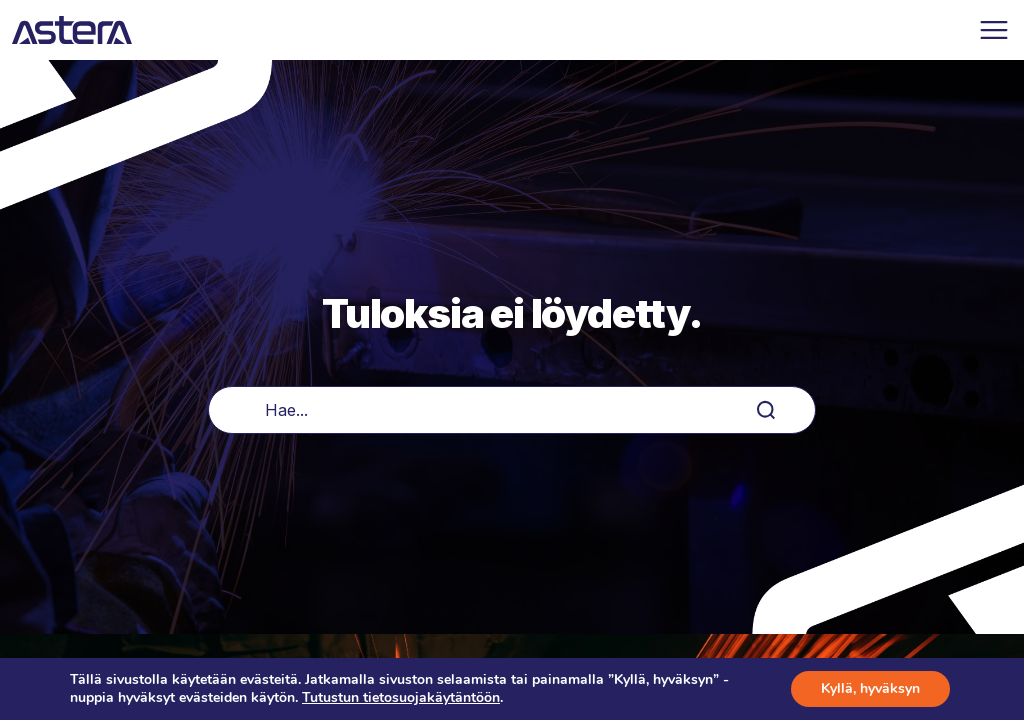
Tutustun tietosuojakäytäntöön (401, 697)
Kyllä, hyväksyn (870, 688)
